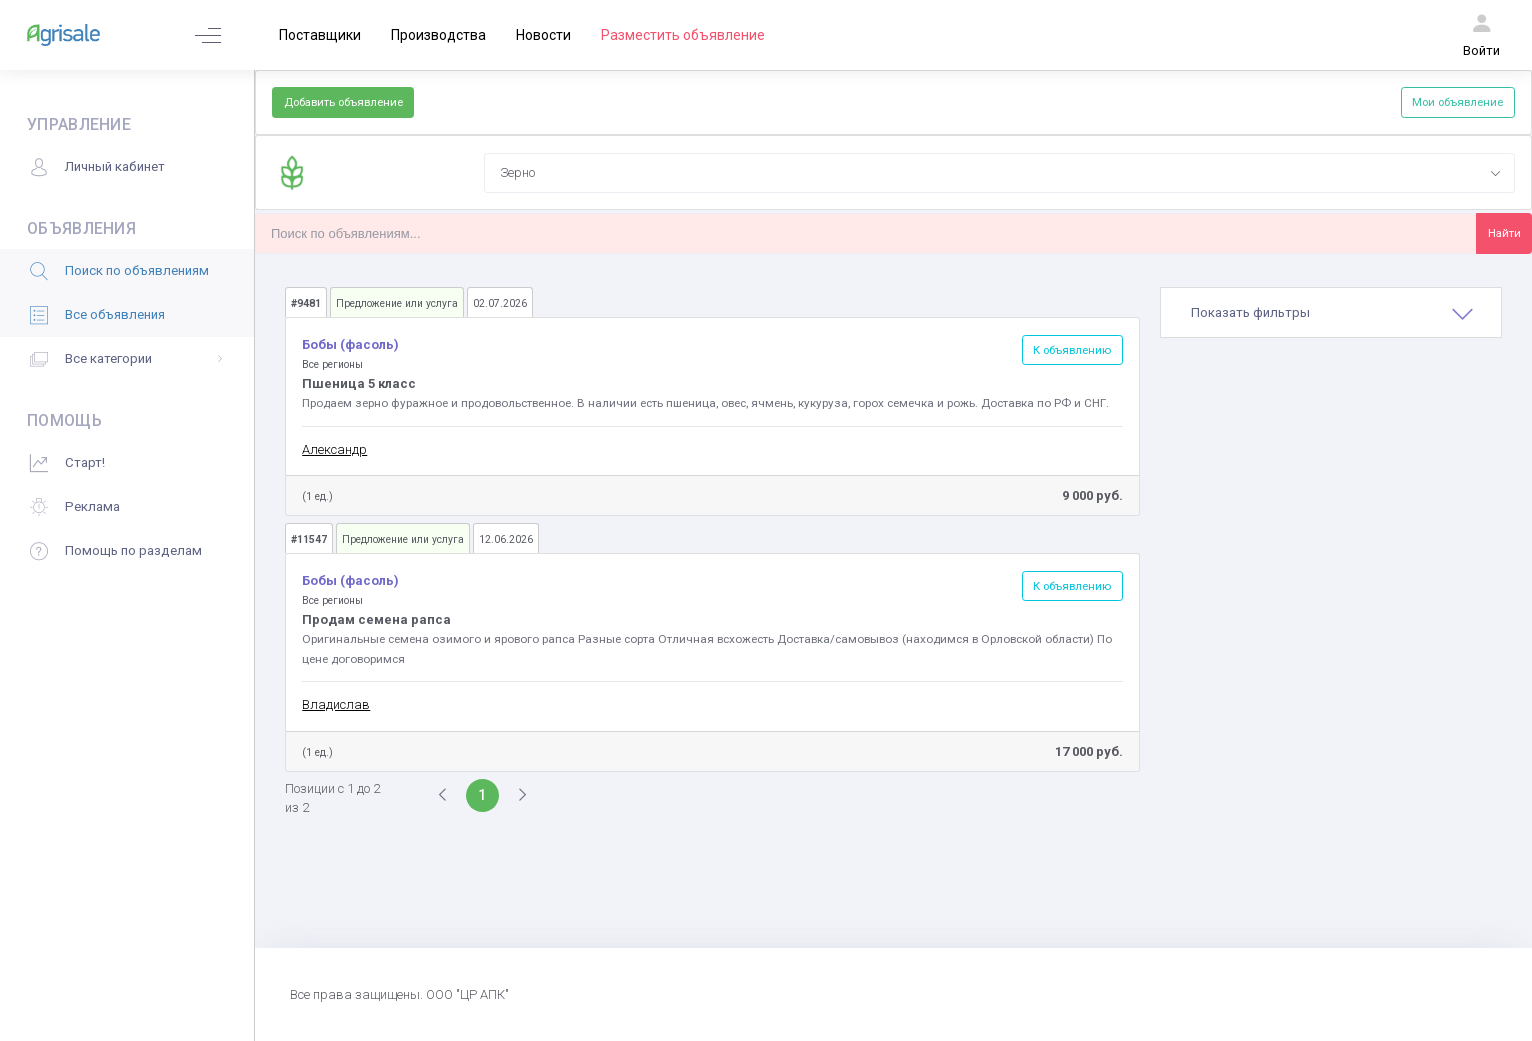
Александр (334, 449)
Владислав (336, 704)
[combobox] (999, 173)
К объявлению (1072, 350)
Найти (1504, 233)
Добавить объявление (343, 102)
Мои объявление (1457, 102)
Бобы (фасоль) (350, 344)
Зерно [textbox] (517, 172)
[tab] (1331, 313)
